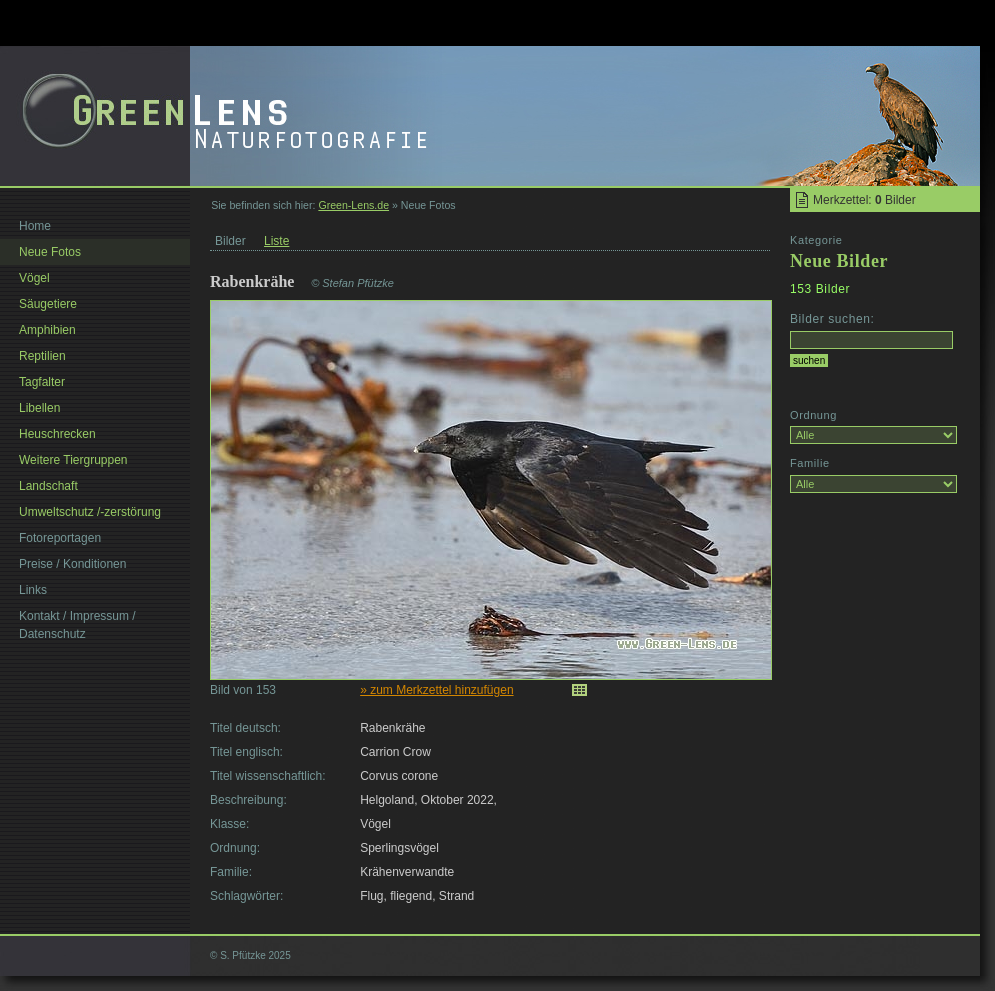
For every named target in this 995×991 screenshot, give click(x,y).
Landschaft (48, 486)
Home (35, 226)
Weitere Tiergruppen (73, 460)
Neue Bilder (839, 261)
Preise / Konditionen (72, 564)
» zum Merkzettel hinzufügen (436, 690)
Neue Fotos (50, 252)
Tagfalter (42, 382)
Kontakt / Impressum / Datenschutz (77, 625)
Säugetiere (48, 304)
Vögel (34, 278)
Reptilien (42, 356)
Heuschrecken (57, 434)
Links (33, 590)
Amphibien (47, 330)
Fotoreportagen (60, 538)
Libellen (39, 408)
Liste (276, 241)
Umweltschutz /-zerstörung (90, 512)
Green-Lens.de (353, 205)
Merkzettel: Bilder (864, 200)
